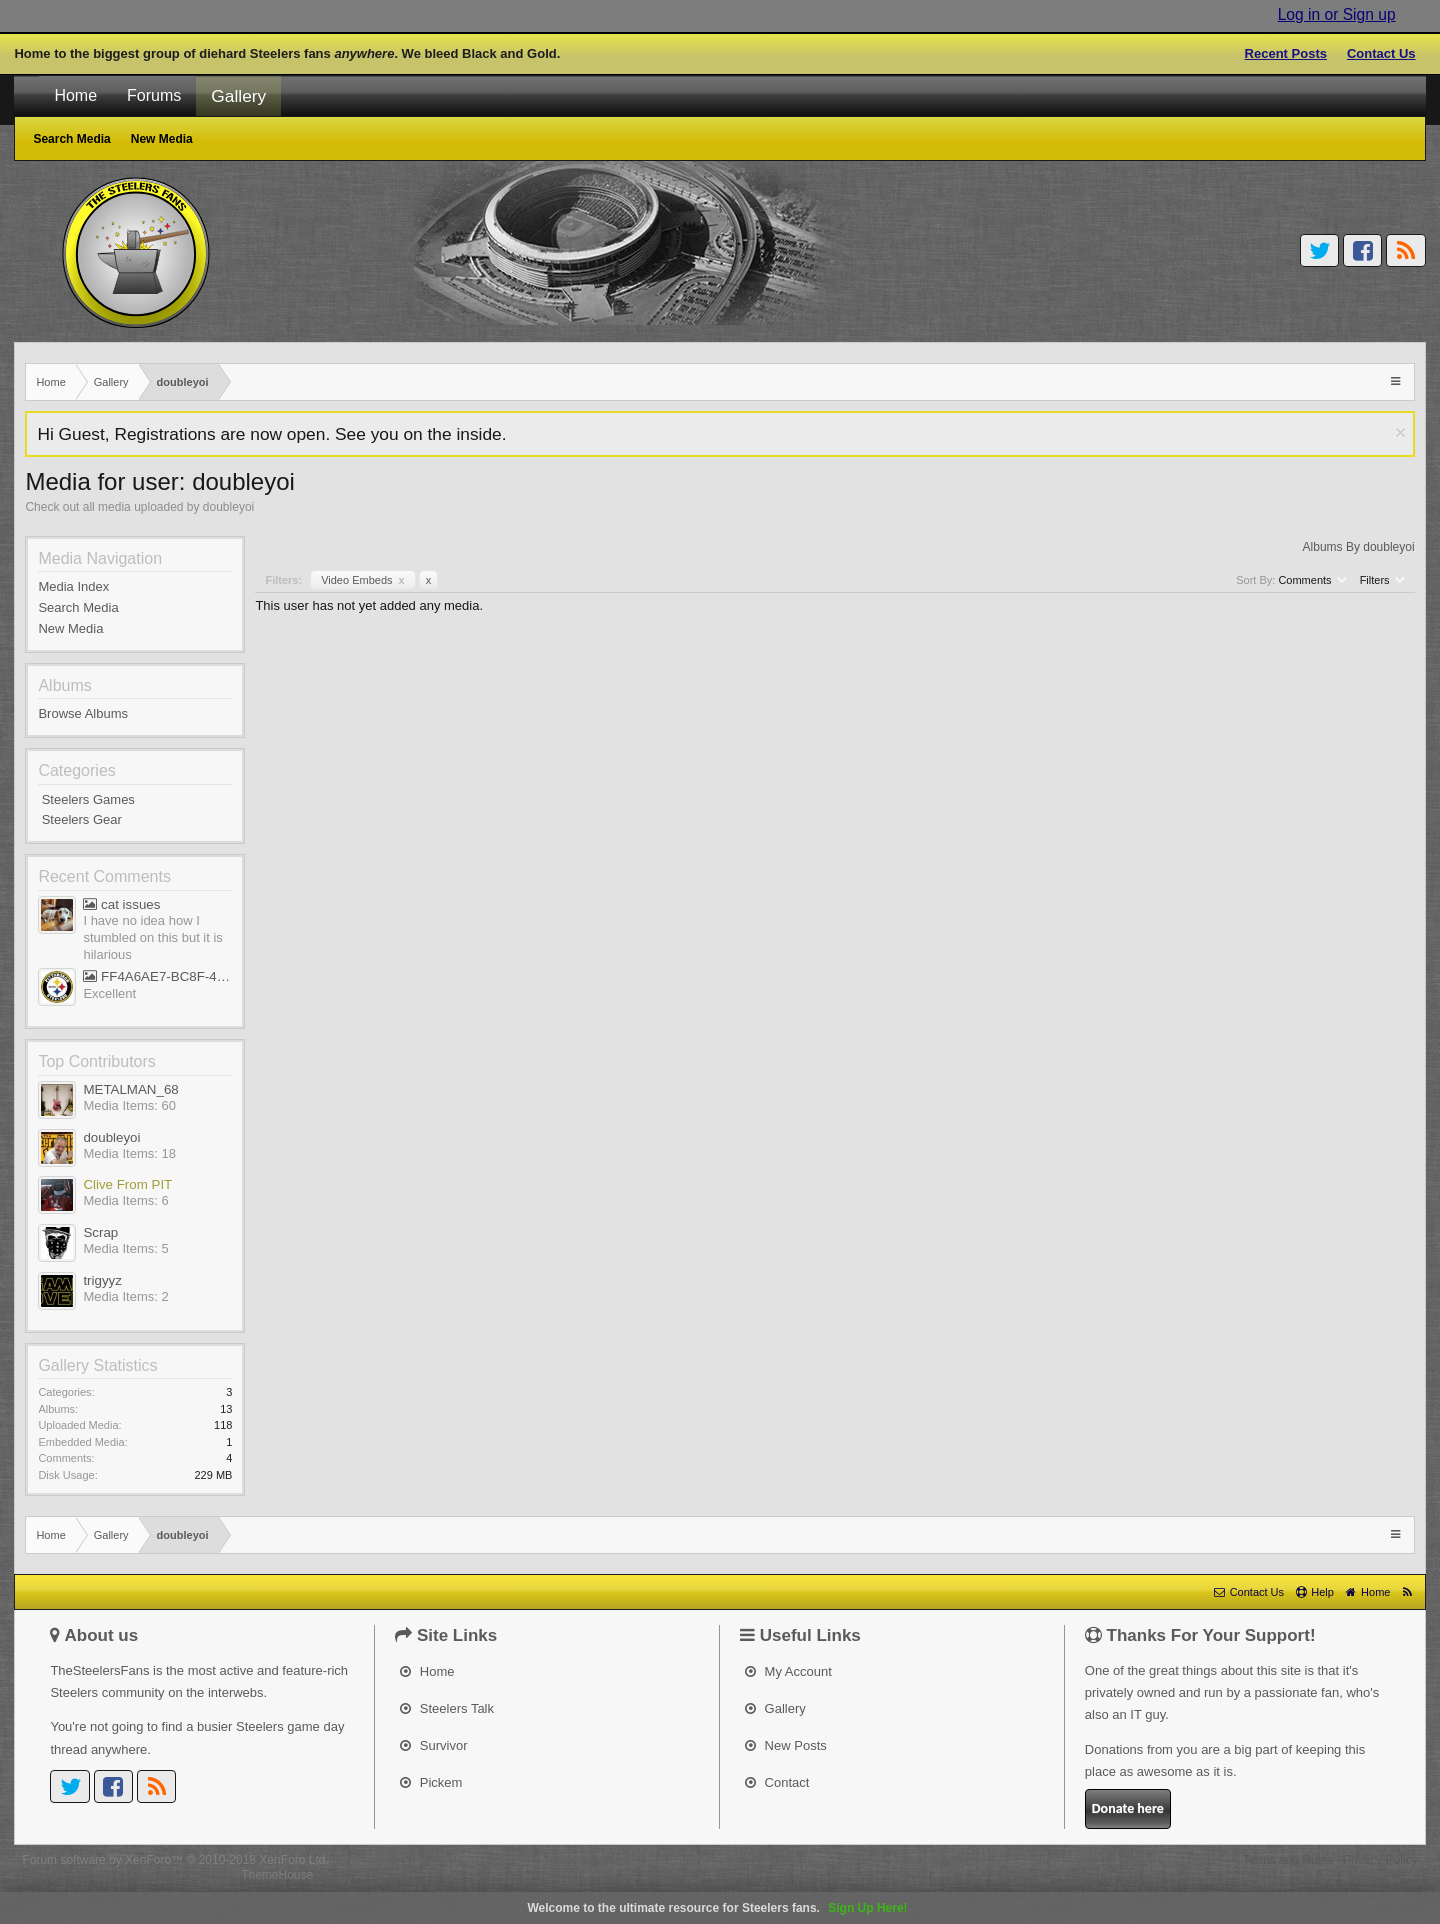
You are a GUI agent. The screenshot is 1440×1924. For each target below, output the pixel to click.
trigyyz (102, 1280)
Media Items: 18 (129, 1153)
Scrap (100, 1232)
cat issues (121, 904)
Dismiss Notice (1400, 432)
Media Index (73, 586)
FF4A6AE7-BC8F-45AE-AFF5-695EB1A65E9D (157, 976)
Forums (154, 95)
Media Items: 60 (129, 1105)
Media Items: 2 (125, 1296)
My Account (788, 1671)
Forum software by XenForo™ (175, 1860)
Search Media (78, 607)
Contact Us (1381, 53)
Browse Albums (83, 713)
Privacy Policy (1380, 1860)
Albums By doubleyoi (1359, 547)
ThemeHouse (277, 1875)
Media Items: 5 (125, 1248)
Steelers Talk (447, 1708)
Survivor (433, 1745)
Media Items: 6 (125, 1200)
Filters (1382, 580)
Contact (777, 1782)
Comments (1312, 580)
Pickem (431, 1782)
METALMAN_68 (130, 1089)
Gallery (238, 96)
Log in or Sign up (1337, 14)
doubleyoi (111, 1137)
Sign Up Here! (867, 1908)
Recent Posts (1286, 53)
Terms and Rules (1288, 1860)
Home (75, 95)
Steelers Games (88, 799)
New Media (70, 628)
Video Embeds (363, 580)
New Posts (786, 1745)
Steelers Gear (82, 819)
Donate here (1128, 1808)
